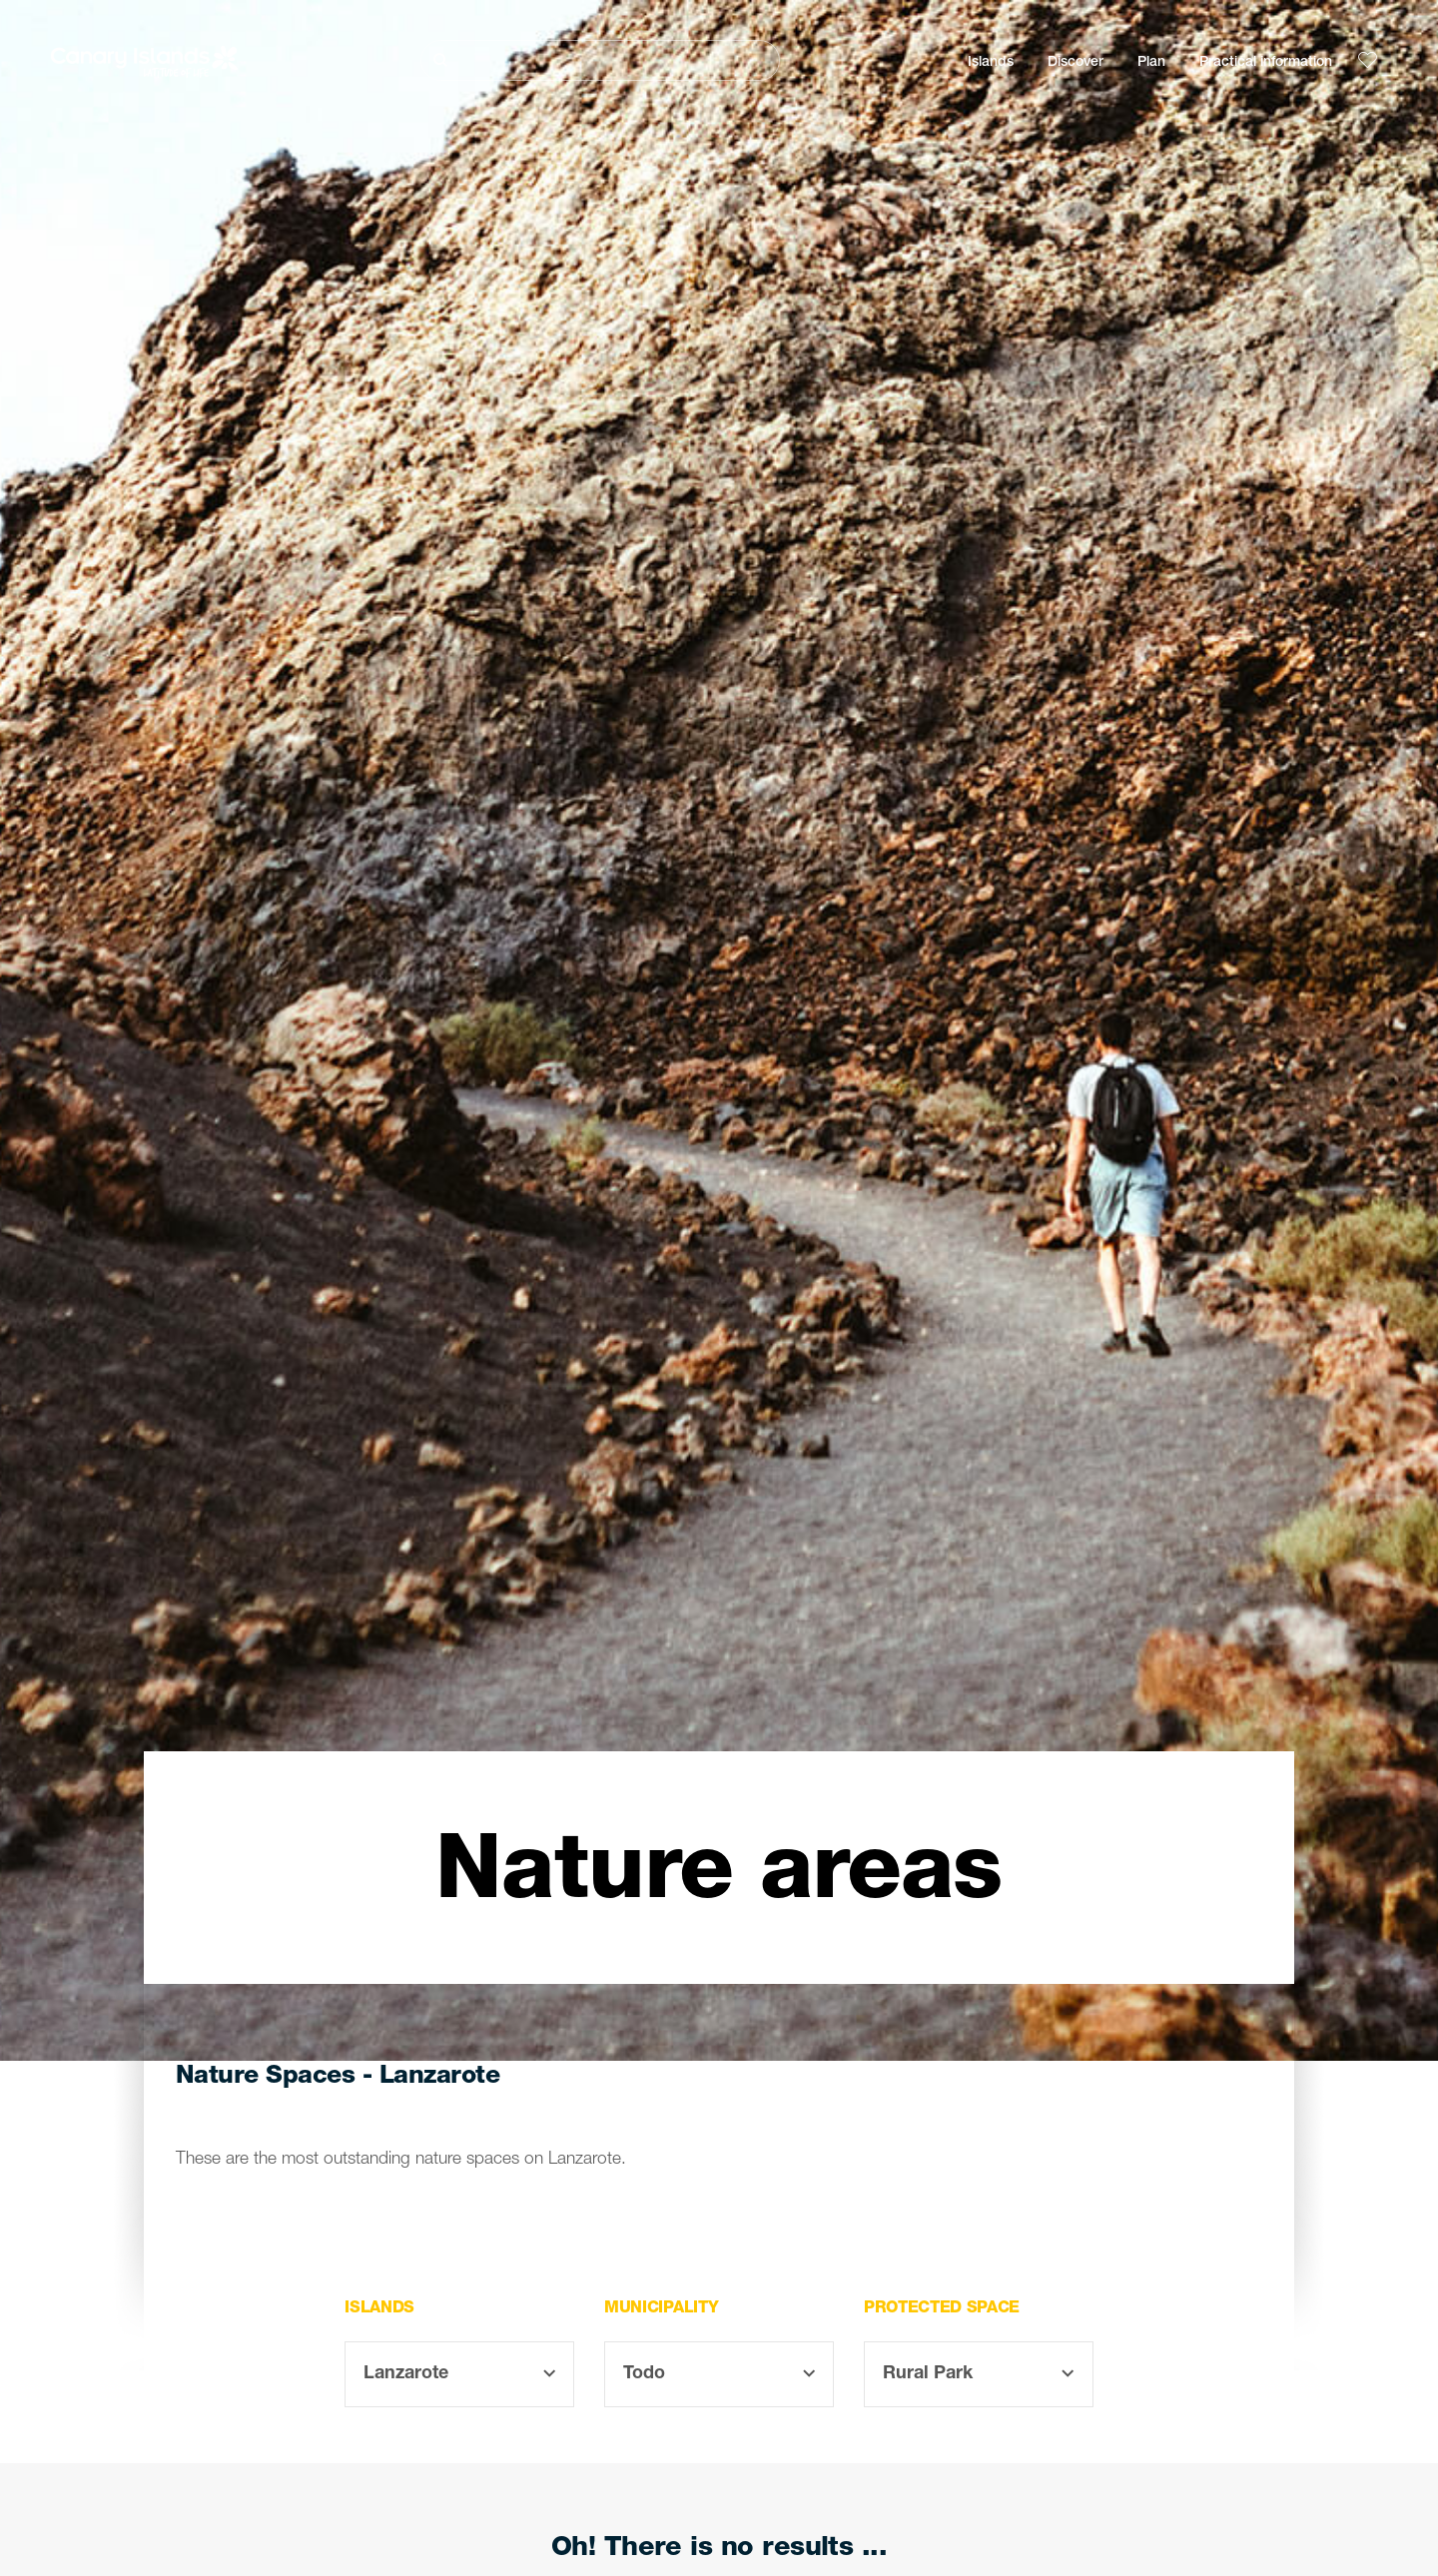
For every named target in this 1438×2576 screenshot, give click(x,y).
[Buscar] (600, 60)
